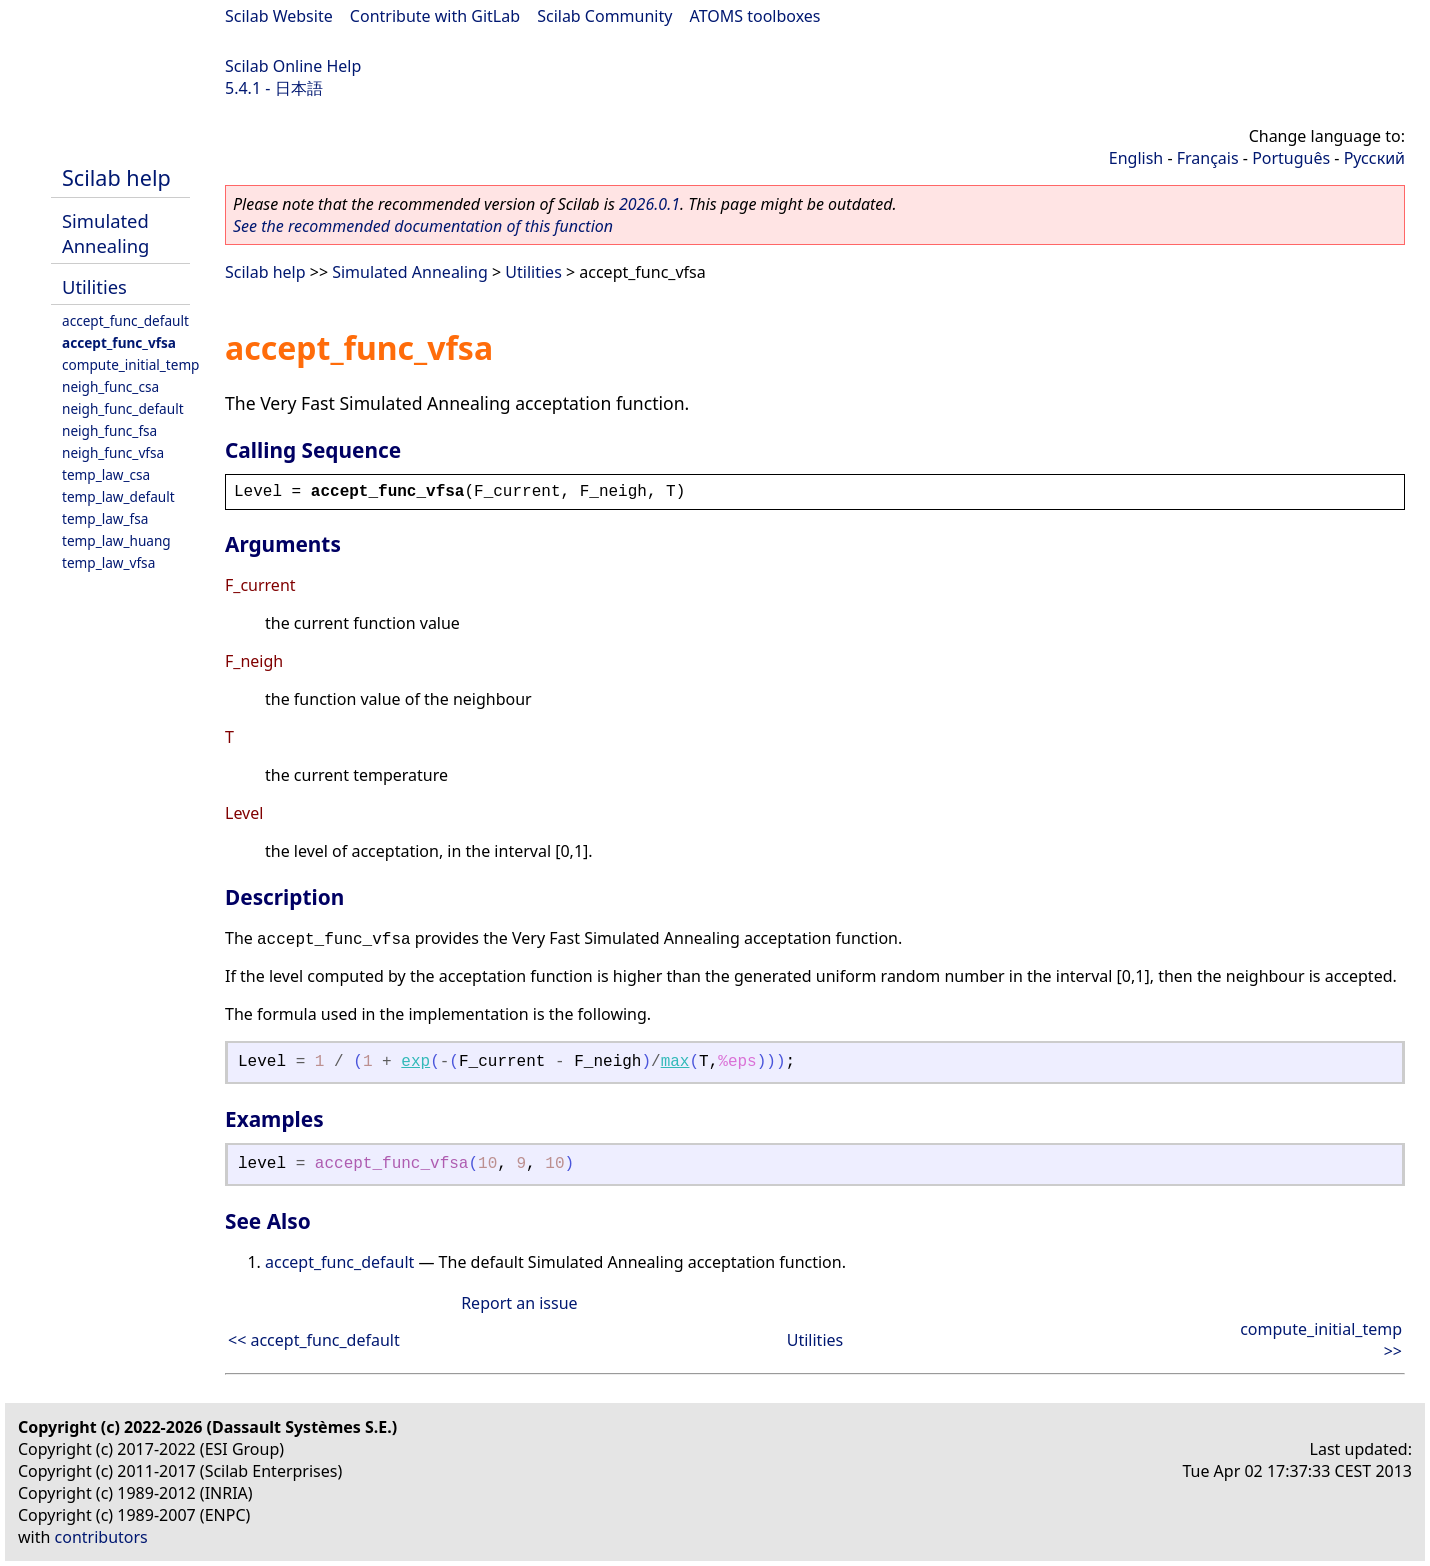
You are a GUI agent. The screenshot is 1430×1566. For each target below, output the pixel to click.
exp (415, 1062)
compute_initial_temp (130, 364)
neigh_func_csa (110, 386)
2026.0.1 (649, 204)
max (675, 1062)
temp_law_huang (116, 540)
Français (1208, 158)
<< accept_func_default (314, 1340)
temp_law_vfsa (108, 562)
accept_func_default (125, 320)
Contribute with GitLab (435, 16)
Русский (1374, 158)
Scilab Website (279, 16)
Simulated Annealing (105, 233)
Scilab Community (604, 16)
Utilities (94, 286)
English (1136, 158)
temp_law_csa (106, 474)
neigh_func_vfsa (113, 452)
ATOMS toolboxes (755, 16)
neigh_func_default (123, 408)
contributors (101, 1537)
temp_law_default (118, 496)
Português (1291, 158)
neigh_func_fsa (109, 430)
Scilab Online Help (293, 66)
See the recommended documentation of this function (423, 226)
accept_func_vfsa (119, 342)
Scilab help (116, 177)
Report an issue (519, 1303)
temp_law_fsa (105, 518)
